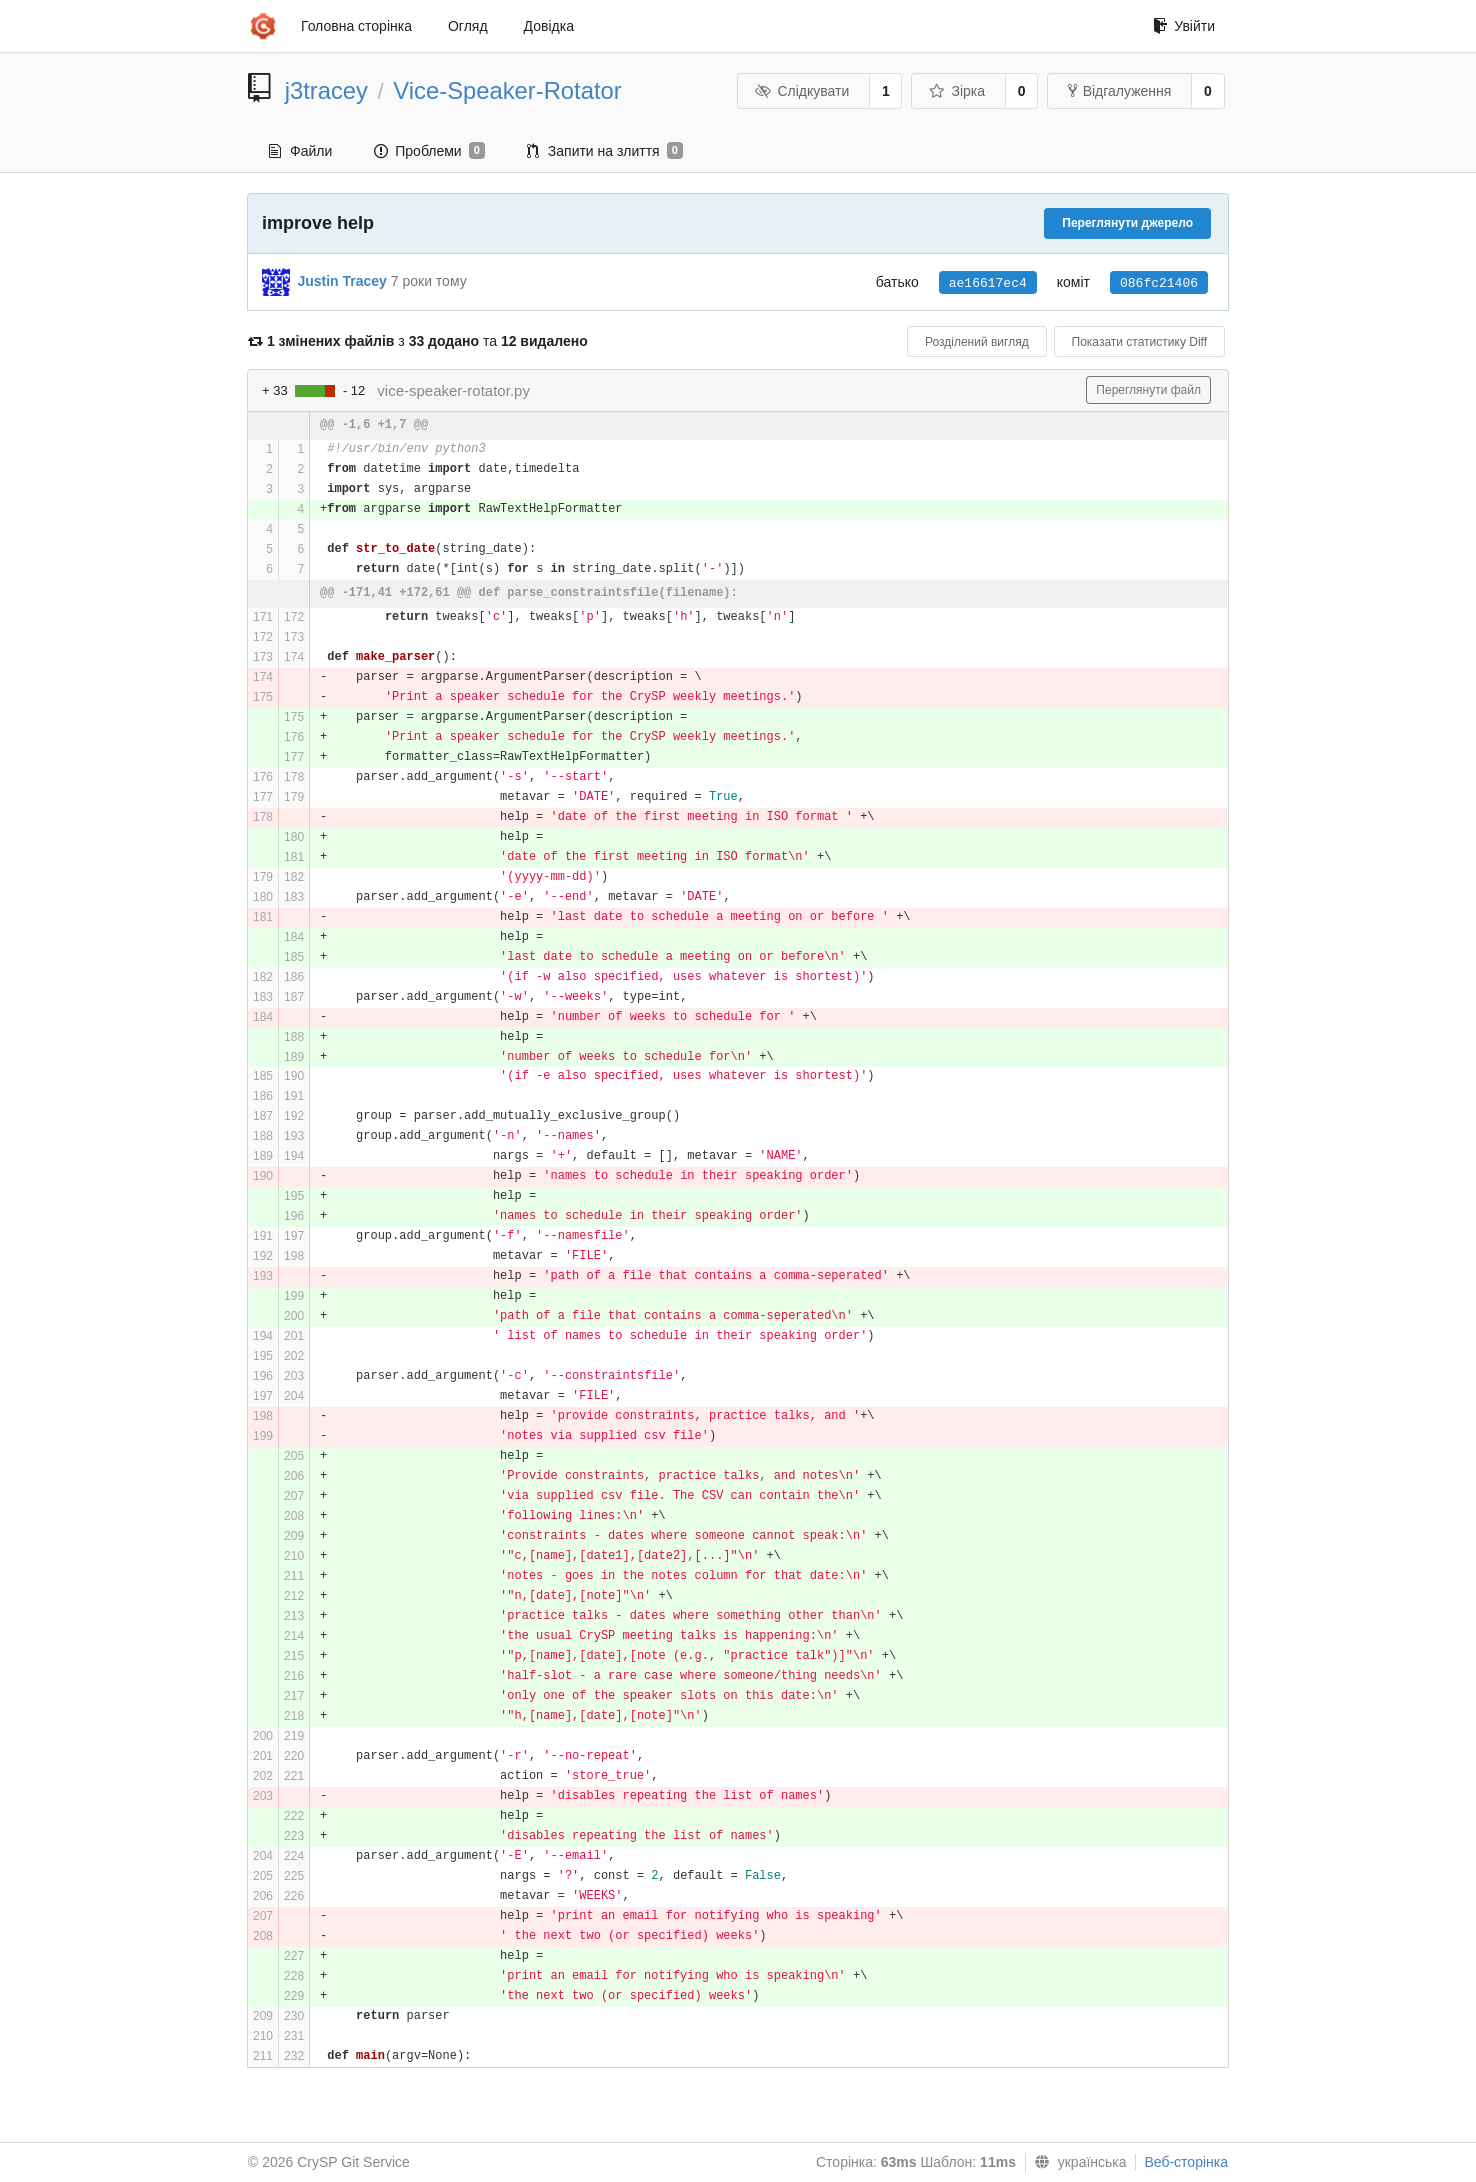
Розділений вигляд (977, 342)
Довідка (549, 26)
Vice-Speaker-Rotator (507, 90)
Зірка (957, 91)
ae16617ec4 (988, 283)
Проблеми (429, 151)
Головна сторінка (356, 26)
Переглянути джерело (1127, 223)
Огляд (468, 26)
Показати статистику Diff (1139, 342)
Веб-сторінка (1186, 2162)
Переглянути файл (1148, 390)
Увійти (1184, 26)
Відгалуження (1120, 91)
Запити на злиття (605, 151)
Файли (300, 151)
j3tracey (326, 90)
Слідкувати (802, 91)
